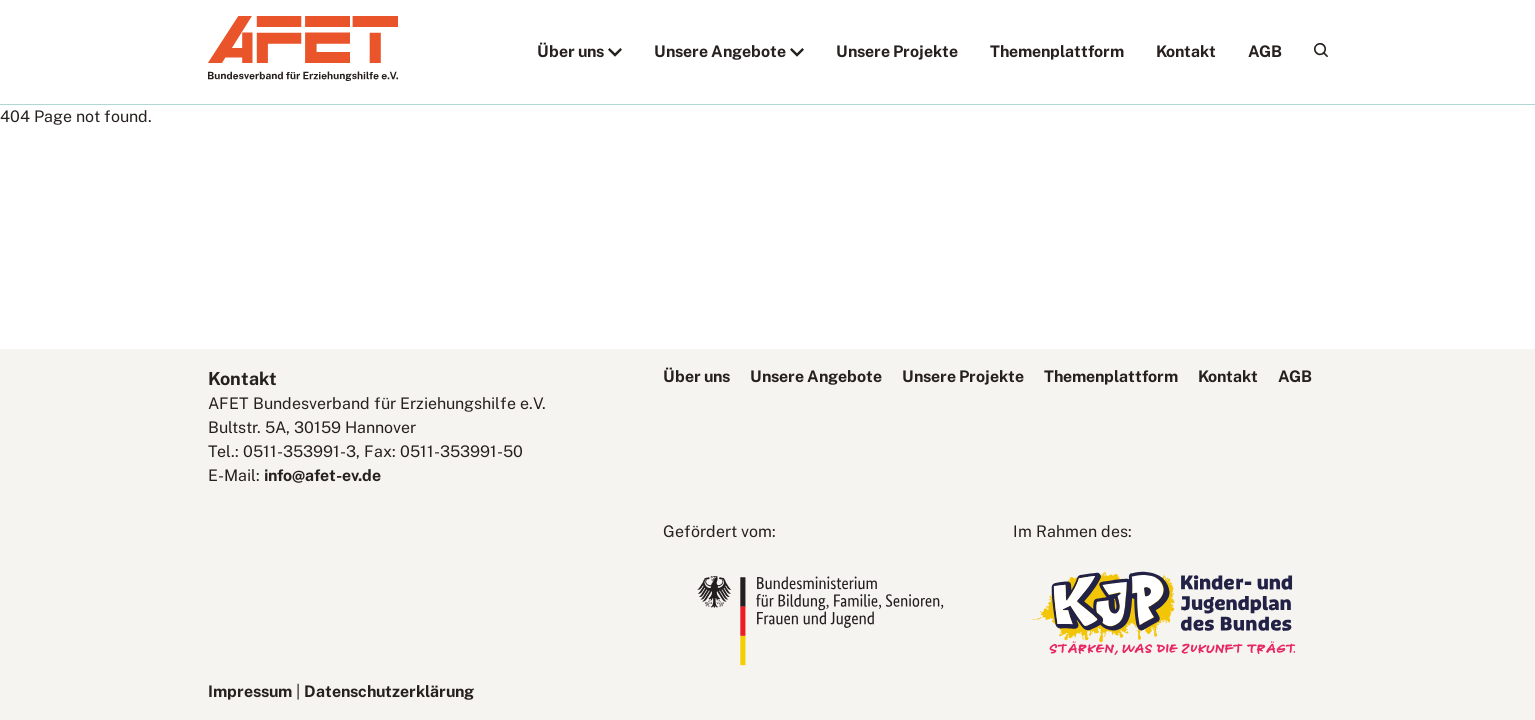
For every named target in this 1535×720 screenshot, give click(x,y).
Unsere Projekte (897, 51)
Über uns (570, 51)
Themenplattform (1057, 51)
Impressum (250, 691)
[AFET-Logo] (303, 75)
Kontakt (1186, 51)
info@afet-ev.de (322, 475)
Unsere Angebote (720, 51)
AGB (1265, 51)
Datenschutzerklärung (389, 691)
